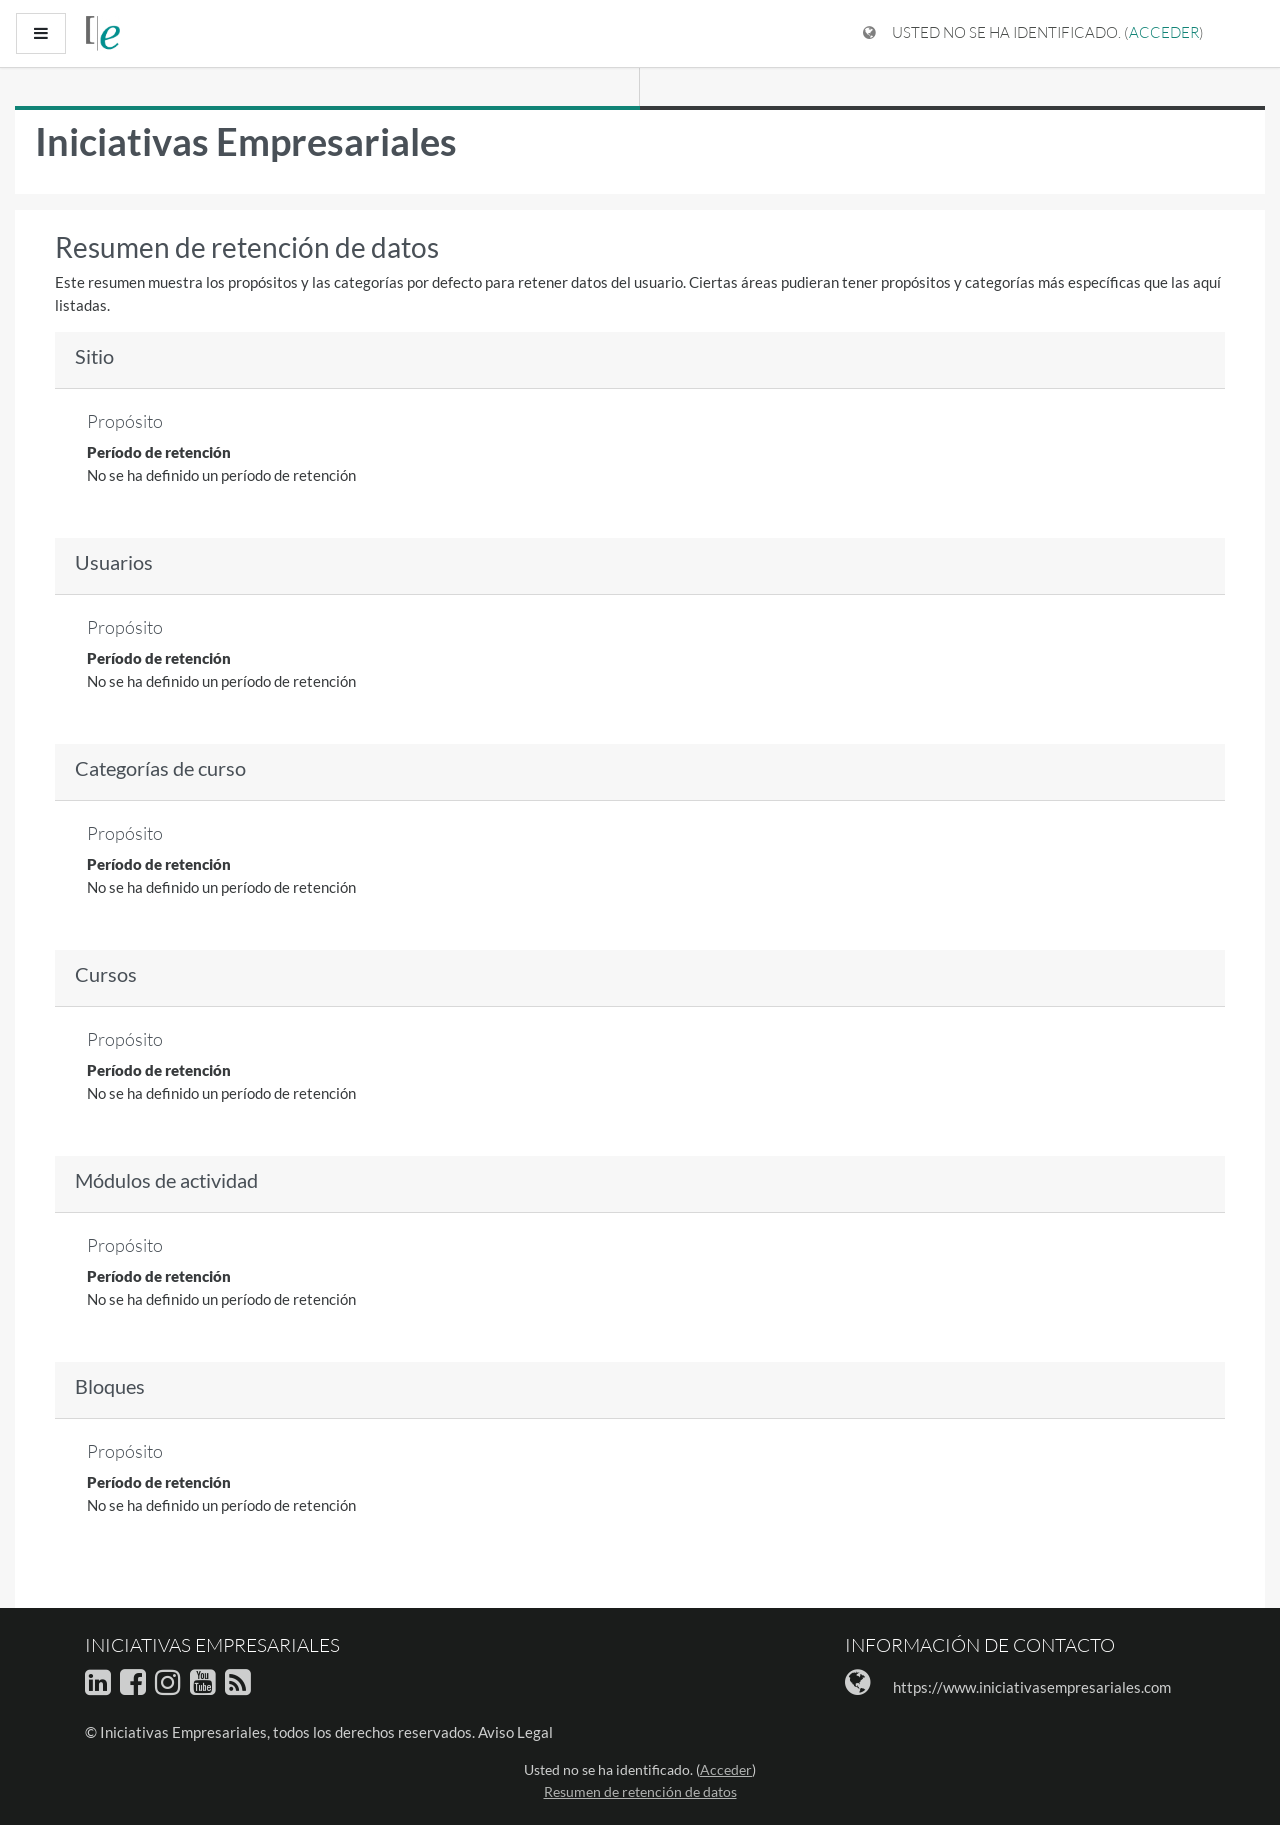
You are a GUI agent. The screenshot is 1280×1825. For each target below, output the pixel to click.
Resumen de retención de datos (640, 1791)
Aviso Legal (515, 1732)
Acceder (1164, 32)
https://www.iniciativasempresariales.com (1032, 1687)
